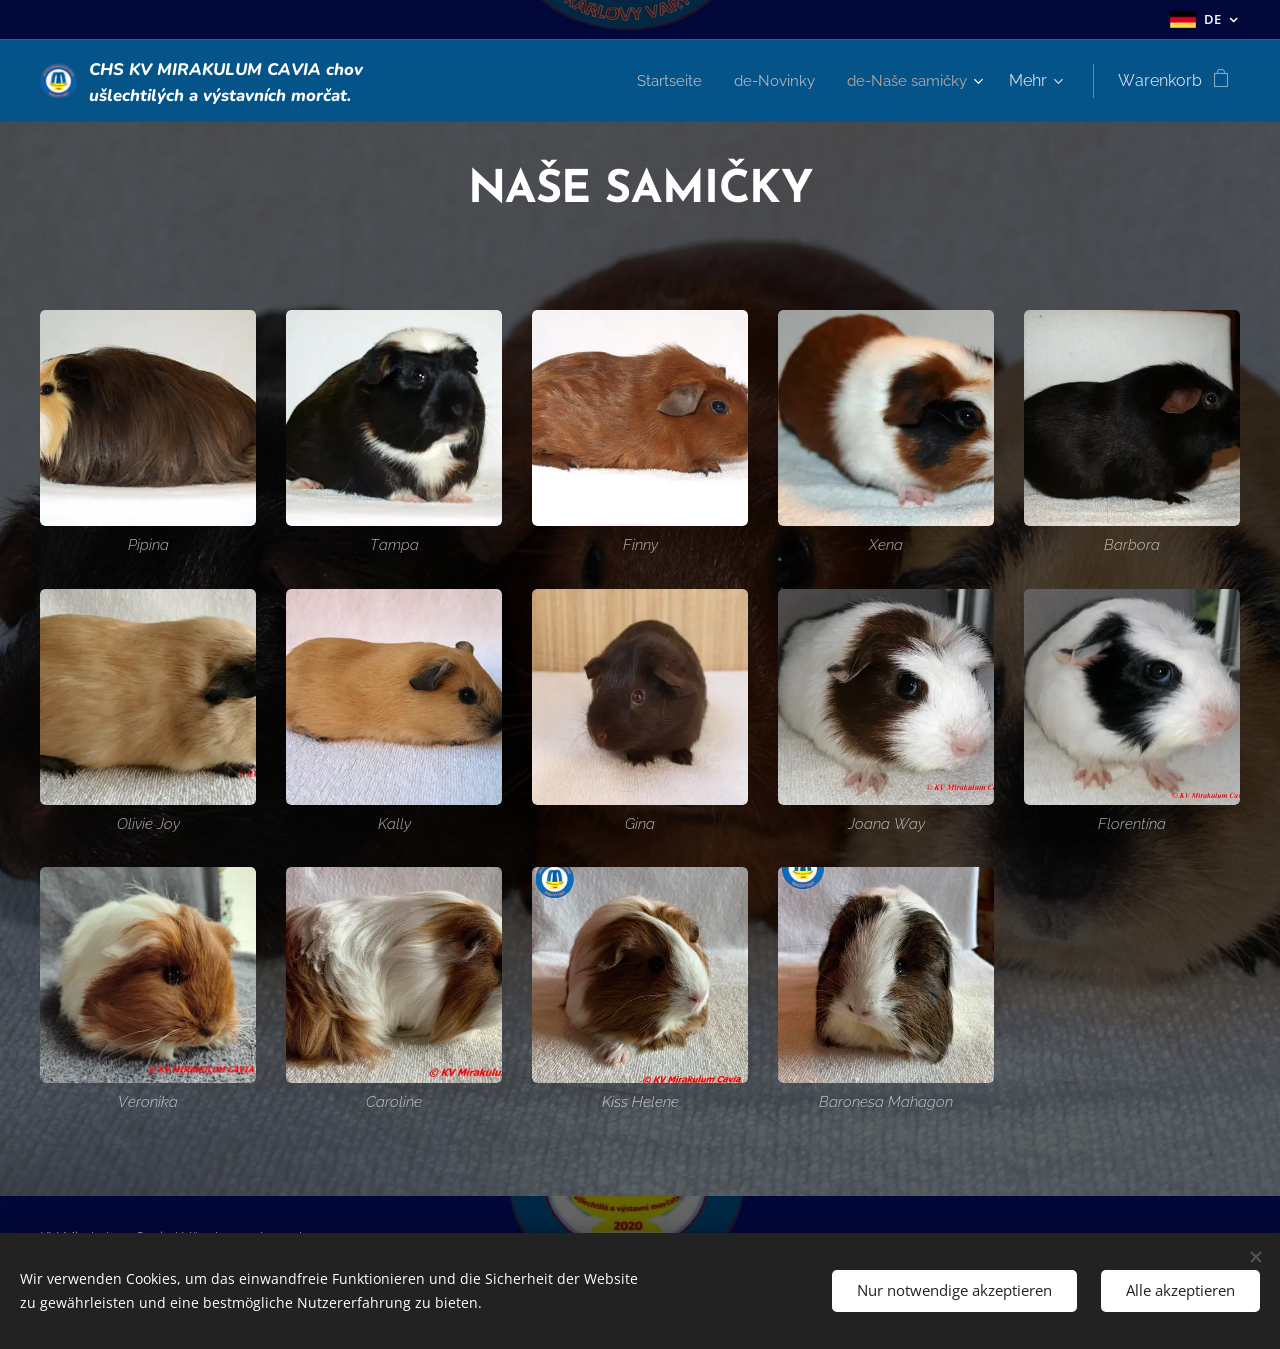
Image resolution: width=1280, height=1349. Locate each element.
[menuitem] (657, 81)
